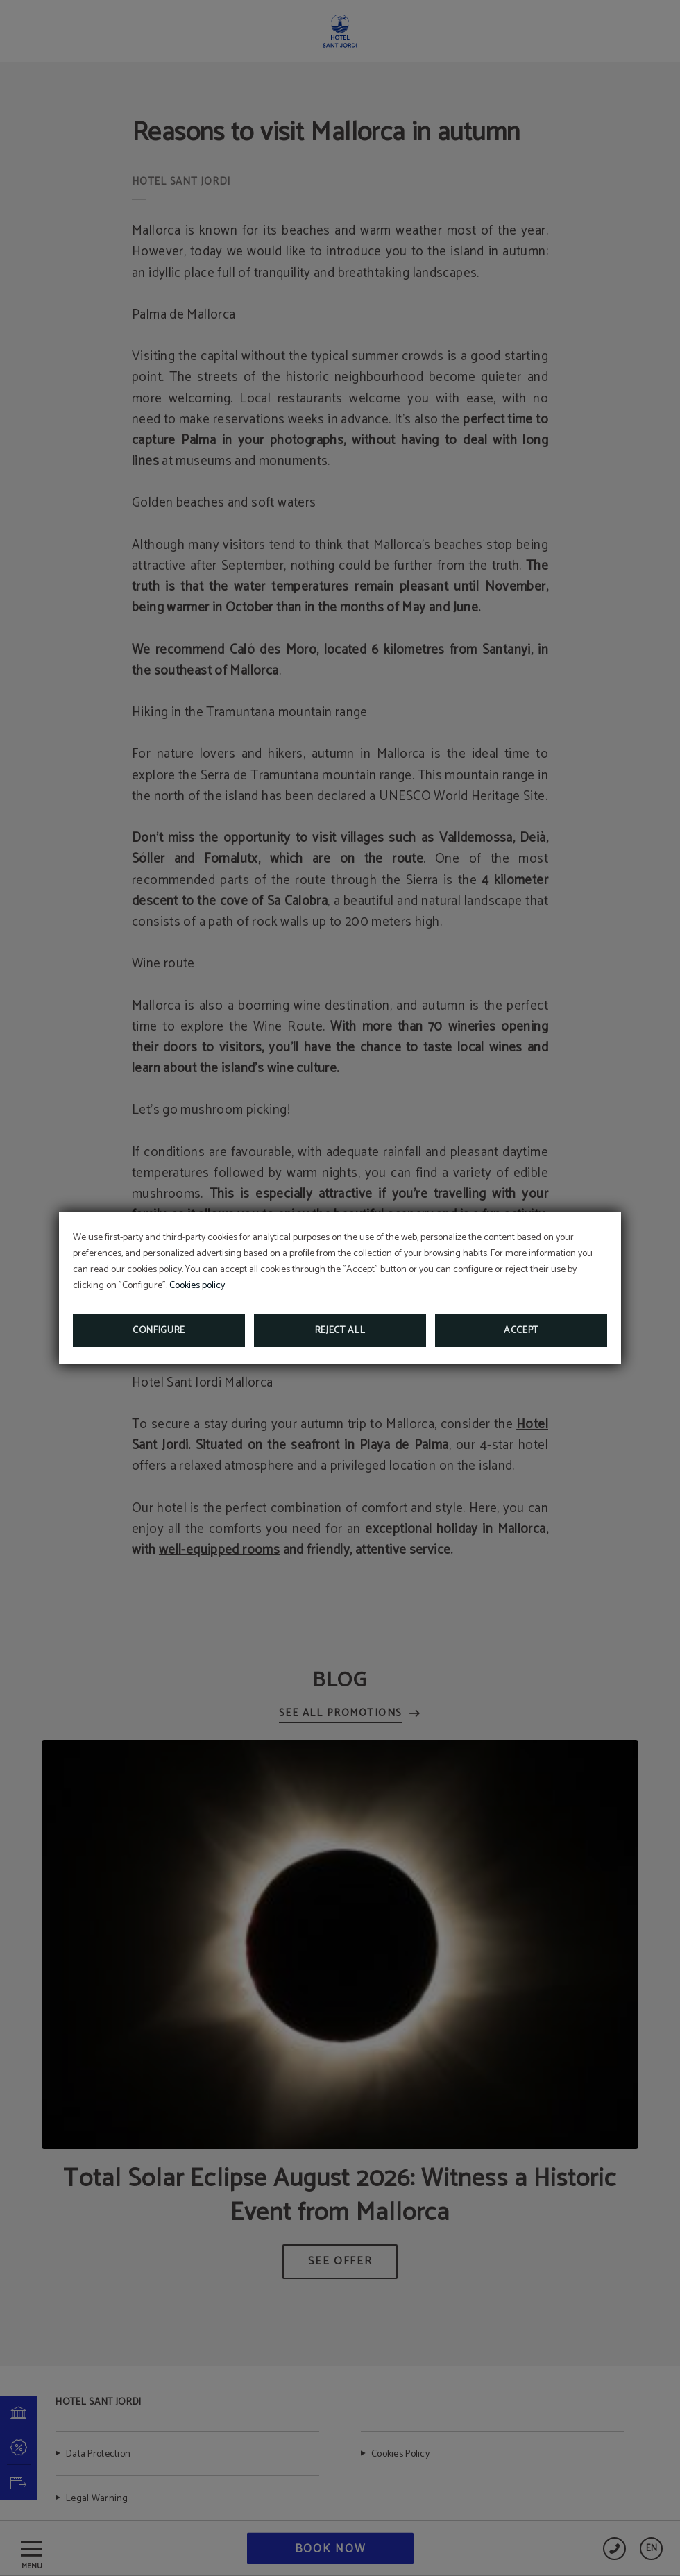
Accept (521, 1331)
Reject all (340, 1331)
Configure (159, 1331)
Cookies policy (197, 1286)
